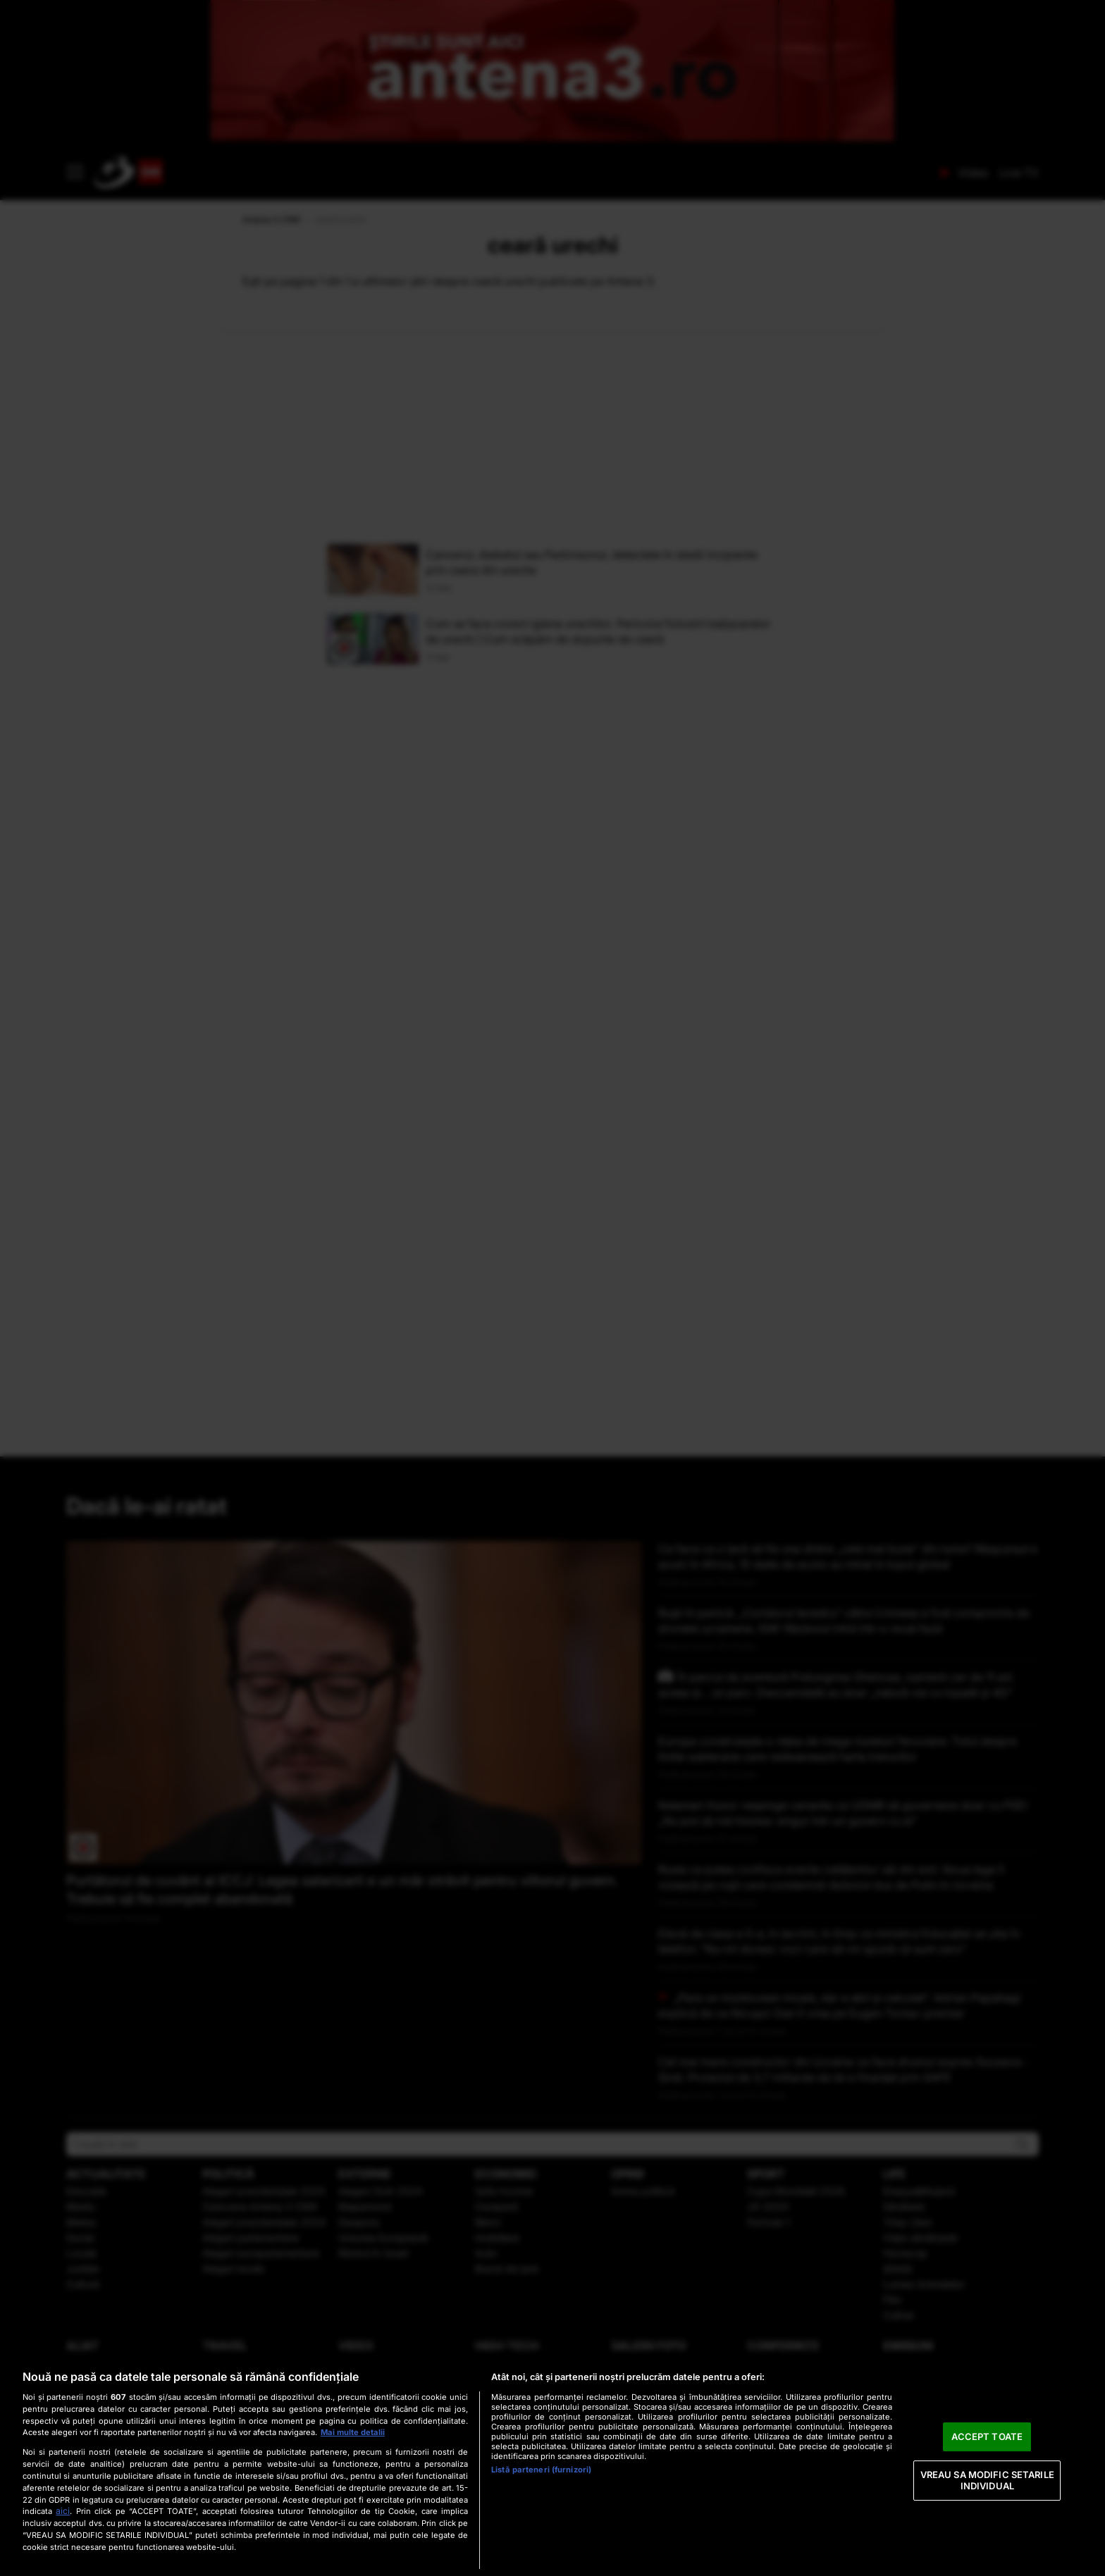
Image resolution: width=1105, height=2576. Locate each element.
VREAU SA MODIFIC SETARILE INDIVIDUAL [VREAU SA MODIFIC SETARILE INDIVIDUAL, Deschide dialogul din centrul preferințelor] (987, 2480)
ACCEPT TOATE (987, 2436)
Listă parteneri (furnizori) (541, 2470)
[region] (552, 2465)
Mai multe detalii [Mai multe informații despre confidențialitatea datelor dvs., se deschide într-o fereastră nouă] (353, 2432)
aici (63, 2511)
